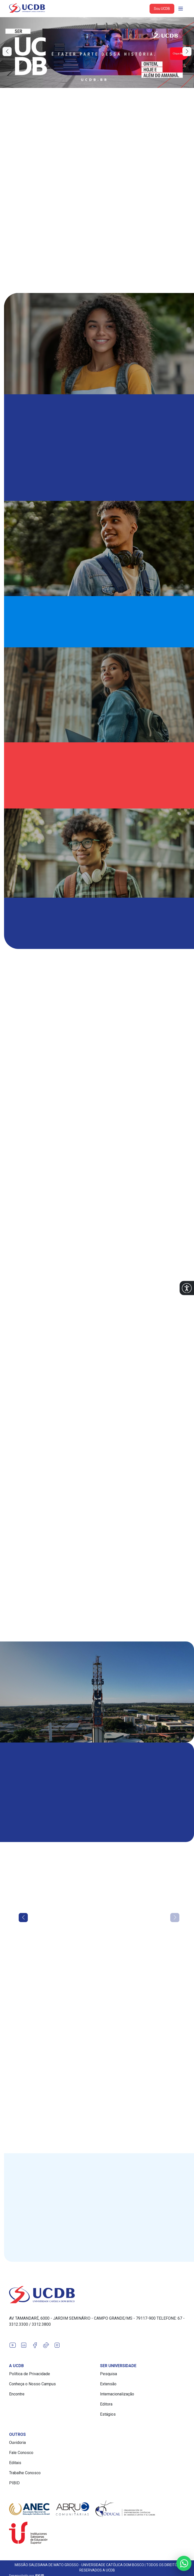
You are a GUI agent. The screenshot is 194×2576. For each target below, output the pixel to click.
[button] (187, 1288)
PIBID (14, 2483)
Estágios (108, 2414)
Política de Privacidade (29, 2373)
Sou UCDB (162, 9)
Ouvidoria (17, 2442)
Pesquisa (108, 2373)
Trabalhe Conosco (25, 2472)
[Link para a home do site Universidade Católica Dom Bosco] (97, 2294)
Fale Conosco (21, 2452)
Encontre (17, 2394)
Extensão (108, 2384)
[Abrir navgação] (180, 8)
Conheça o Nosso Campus (32, 2384)
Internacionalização (117, 2394)
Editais (15, 2462)
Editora (106, 2404)
